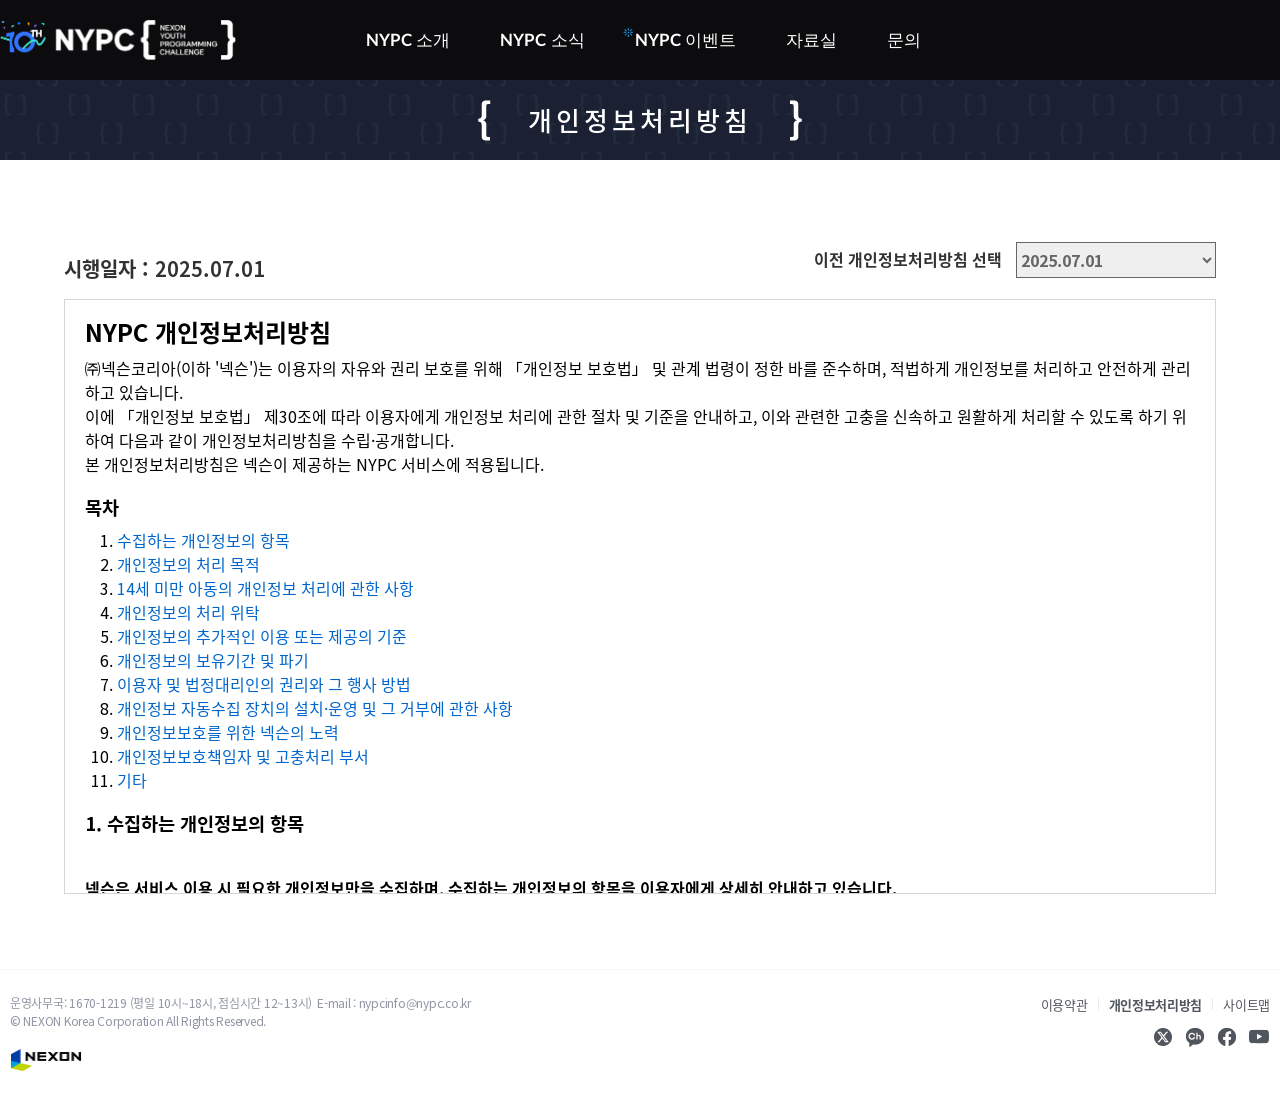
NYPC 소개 (408, 40)
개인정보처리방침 (1156, 1004)
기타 (132, 780)
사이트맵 (1246, 1004)
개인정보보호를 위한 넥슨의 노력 (228, 732)
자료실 (811, 40)
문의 (904, 40)
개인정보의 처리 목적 (188, 564)
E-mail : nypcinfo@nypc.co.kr (394, 1003)
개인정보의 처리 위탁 (188, 612)
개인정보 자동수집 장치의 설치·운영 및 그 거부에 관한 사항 (315, 708)
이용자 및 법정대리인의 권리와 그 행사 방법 (264, 684)
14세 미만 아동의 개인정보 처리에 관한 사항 (265, 588)
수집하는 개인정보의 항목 (203, 540)
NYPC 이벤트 (684, 38)
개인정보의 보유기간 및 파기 (213, 660)
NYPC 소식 (542, 40)
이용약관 (1064, 1004)
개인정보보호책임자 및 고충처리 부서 (243, 756)
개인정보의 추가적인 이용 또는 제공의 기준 (262, 636)
